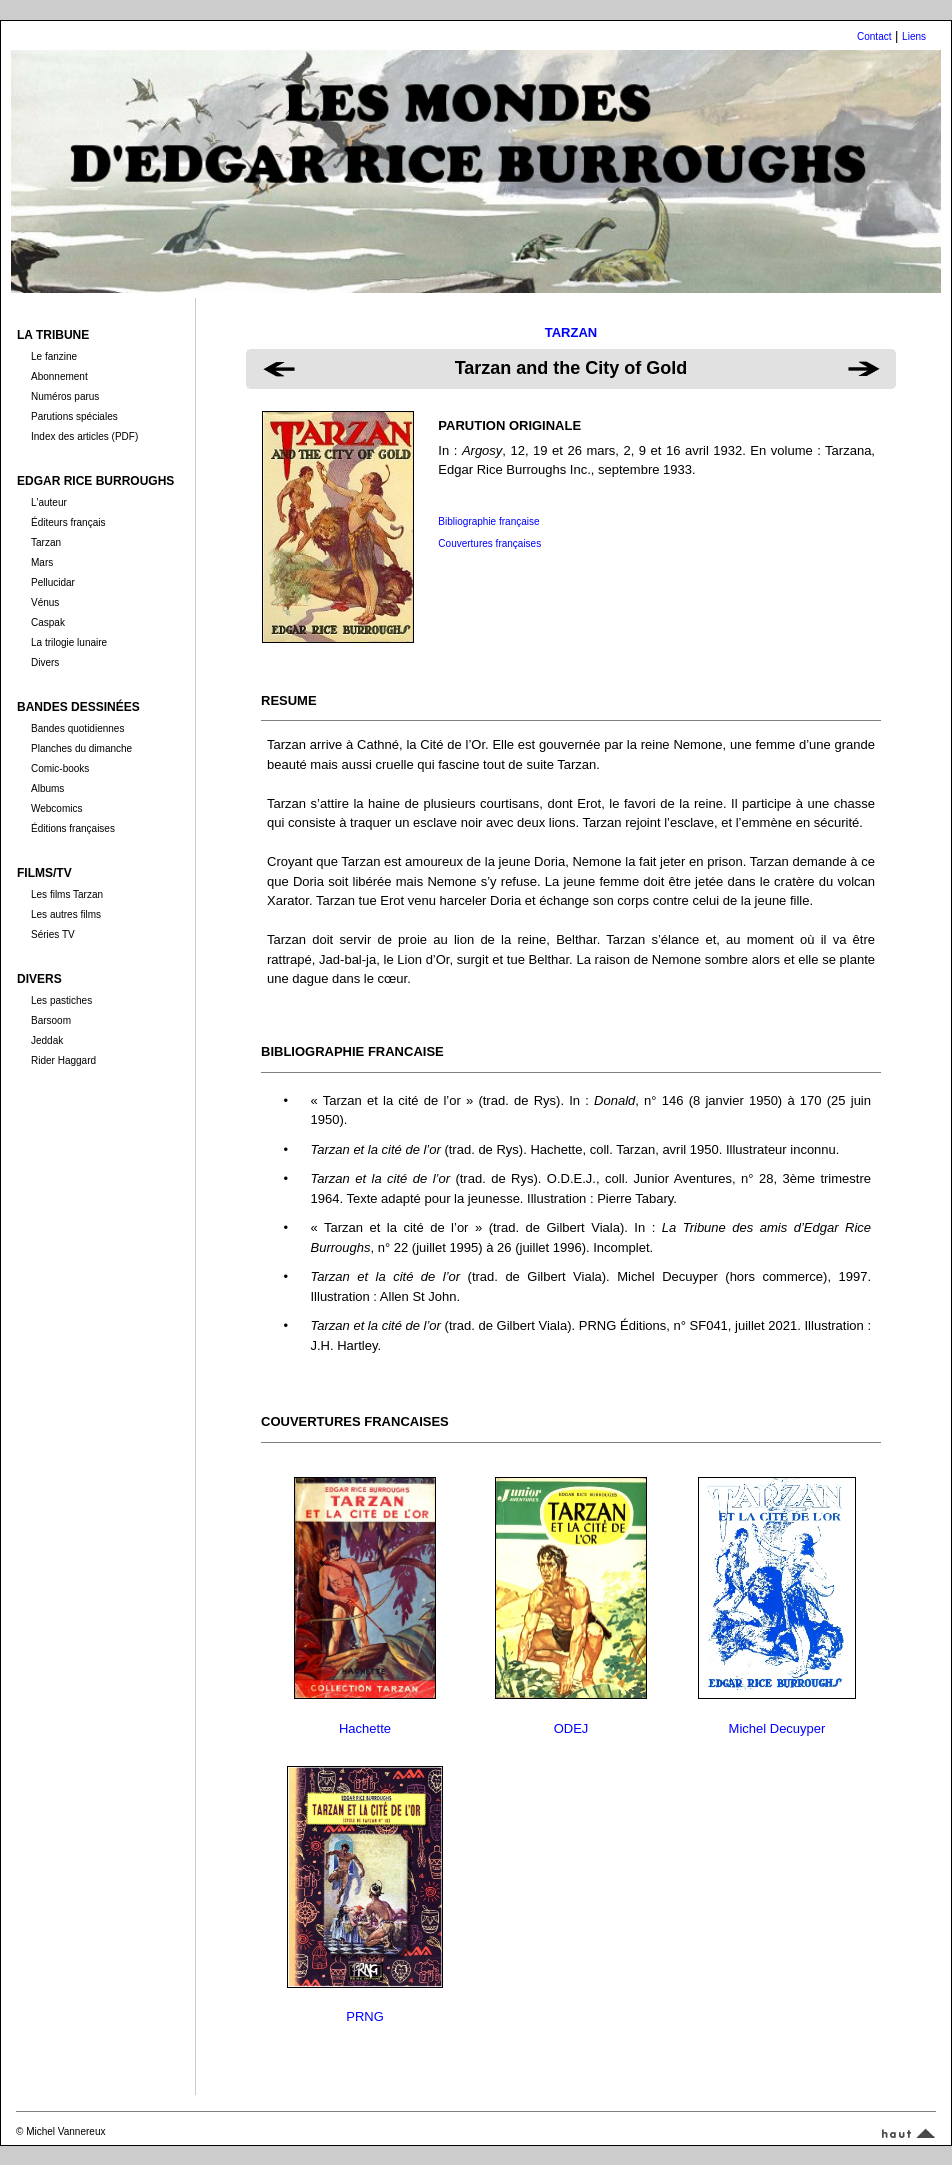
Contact (874, 36)
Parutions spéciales (74, 416)
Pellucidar (53, 582)
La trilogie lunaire (69, 642)
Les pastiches (61, 1000)
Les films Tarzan (67, 894)
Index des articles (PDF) (84, 436)
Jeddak (47, 1040)
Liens (914, 36)
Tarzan (46, 542)
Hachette (365, 1728)
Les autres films (66, 914)
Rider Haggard (63, 1060)
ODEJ (571, 1728)
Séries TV (53, 934)
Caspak (48, 622)
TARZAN (571, 332)
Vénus (45, 602)
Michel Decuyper (777, 1728)
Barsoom (51, 1020)
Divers (45, 662)
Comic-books (60, 768)
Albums (47, 788)
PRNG (365, 2016)
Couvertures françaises (489, 543)
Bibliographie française (488, 521)
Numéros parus (65, 396)
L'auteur (49, 502)
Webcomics (57, 808)
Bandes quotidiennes (77, 728)
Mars (42, 562)
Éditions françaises (73, 828)
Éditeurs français (68, 522)
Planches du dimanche (81, 748)
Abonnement (59, 376)
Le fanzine (54, 356)
